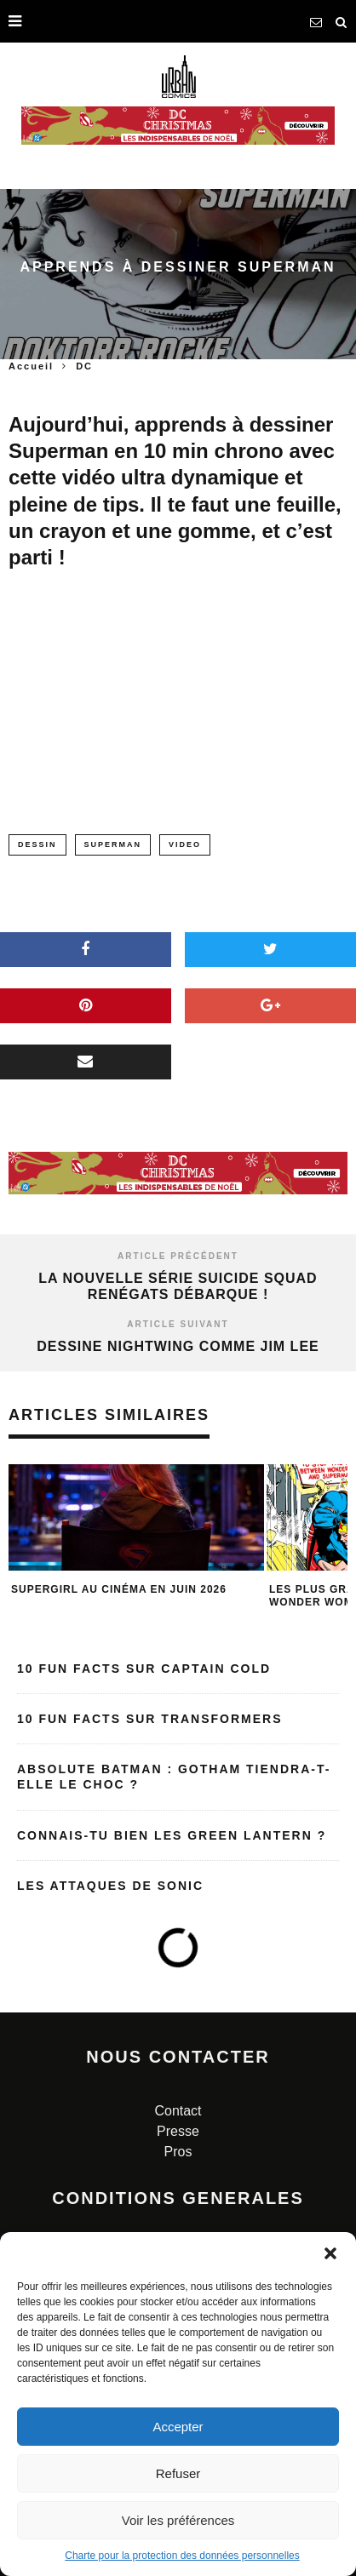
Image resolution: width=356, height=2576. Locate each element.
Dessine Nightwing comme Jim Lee (178, 1346)
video (185, 844)
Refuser (178, 2473)
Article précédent (178, 1256)
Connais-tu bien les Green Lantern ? (171, 1835)
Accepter (177, 2426)
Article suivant (177, 1324)
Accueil (31, 366)
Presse (178, 2131)
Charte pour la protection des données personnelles (182, 2556)
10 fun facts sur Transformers (150, 1719)
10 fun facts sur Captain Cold (144, 1668)
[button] (330, 2253)
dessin (37, 844)
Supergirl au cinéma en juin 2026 (119, 1589)
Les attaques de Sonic (110, 1885)
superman (113, 844)
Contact (177, 2111)
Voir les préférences (178, 2520)
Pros (178, 2151)
